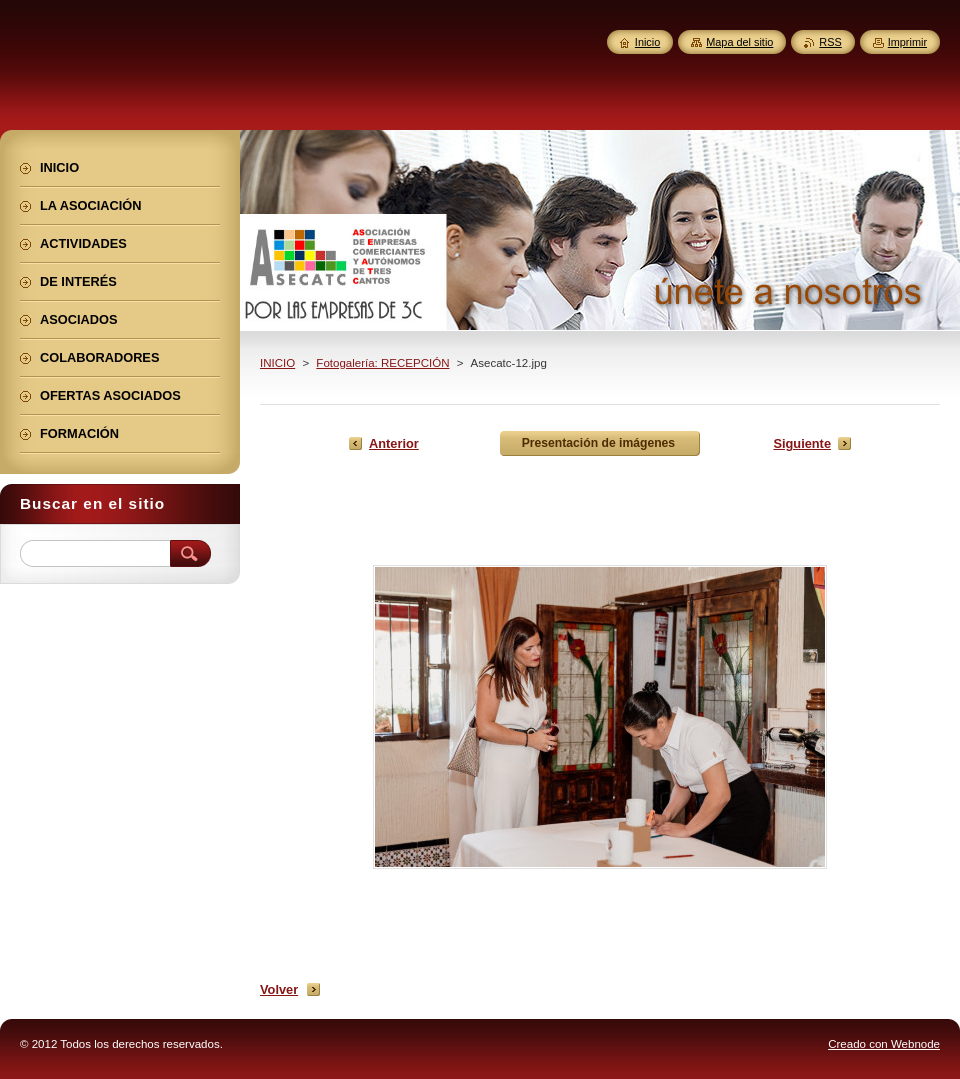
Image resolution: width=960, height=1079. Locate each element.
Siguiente (802, 443)
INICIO (277, 363)
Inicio (647, 42)
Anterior (394, 443)
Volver (279, 989)
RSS (830, 42)
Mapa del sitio (739, 42)
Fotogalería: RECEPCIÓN (382, 363)
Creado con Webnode (884, 1044)
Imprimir (907, 42)
